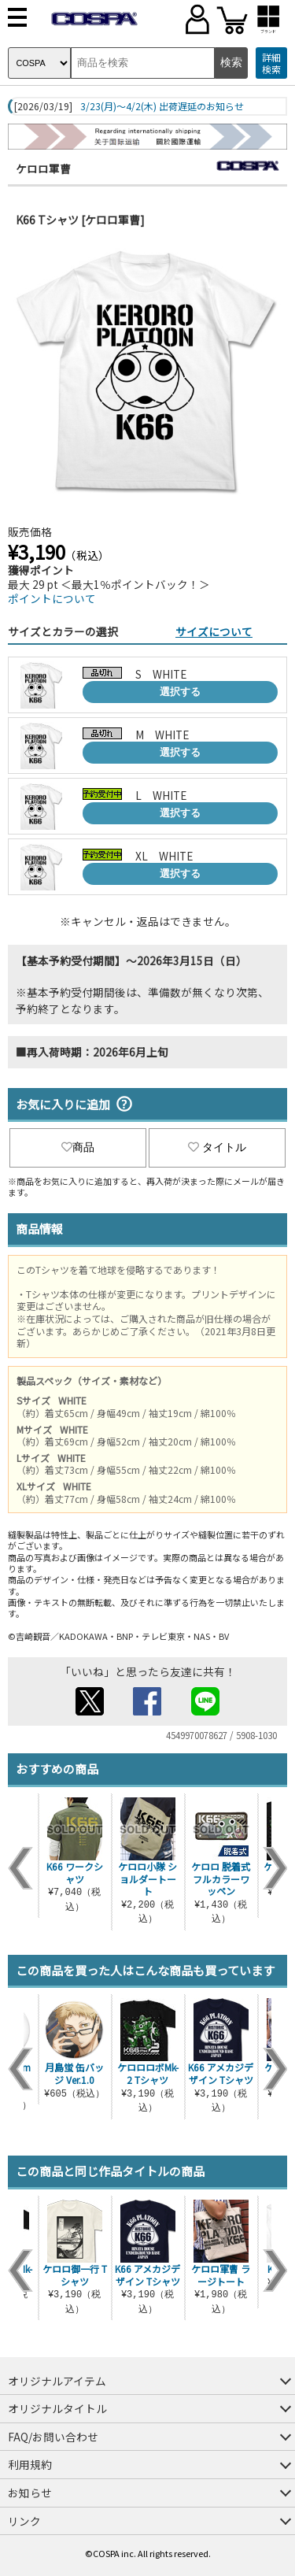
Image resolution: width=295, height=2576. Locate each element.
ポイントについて (52, 598)
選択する (180, 692)
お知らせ (30, 2492)
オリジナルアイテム (57, 2381)
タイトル (217, 1147)
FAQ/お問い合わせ (53, 2437)
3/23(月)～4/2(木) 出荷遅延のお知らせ (162, 106)
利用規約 (30, 2464)
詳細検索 (271, 63)
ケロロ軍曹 (43, 168)
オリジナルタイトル (57, 2408)
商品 (77, 1147)
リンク (24, 2521)
